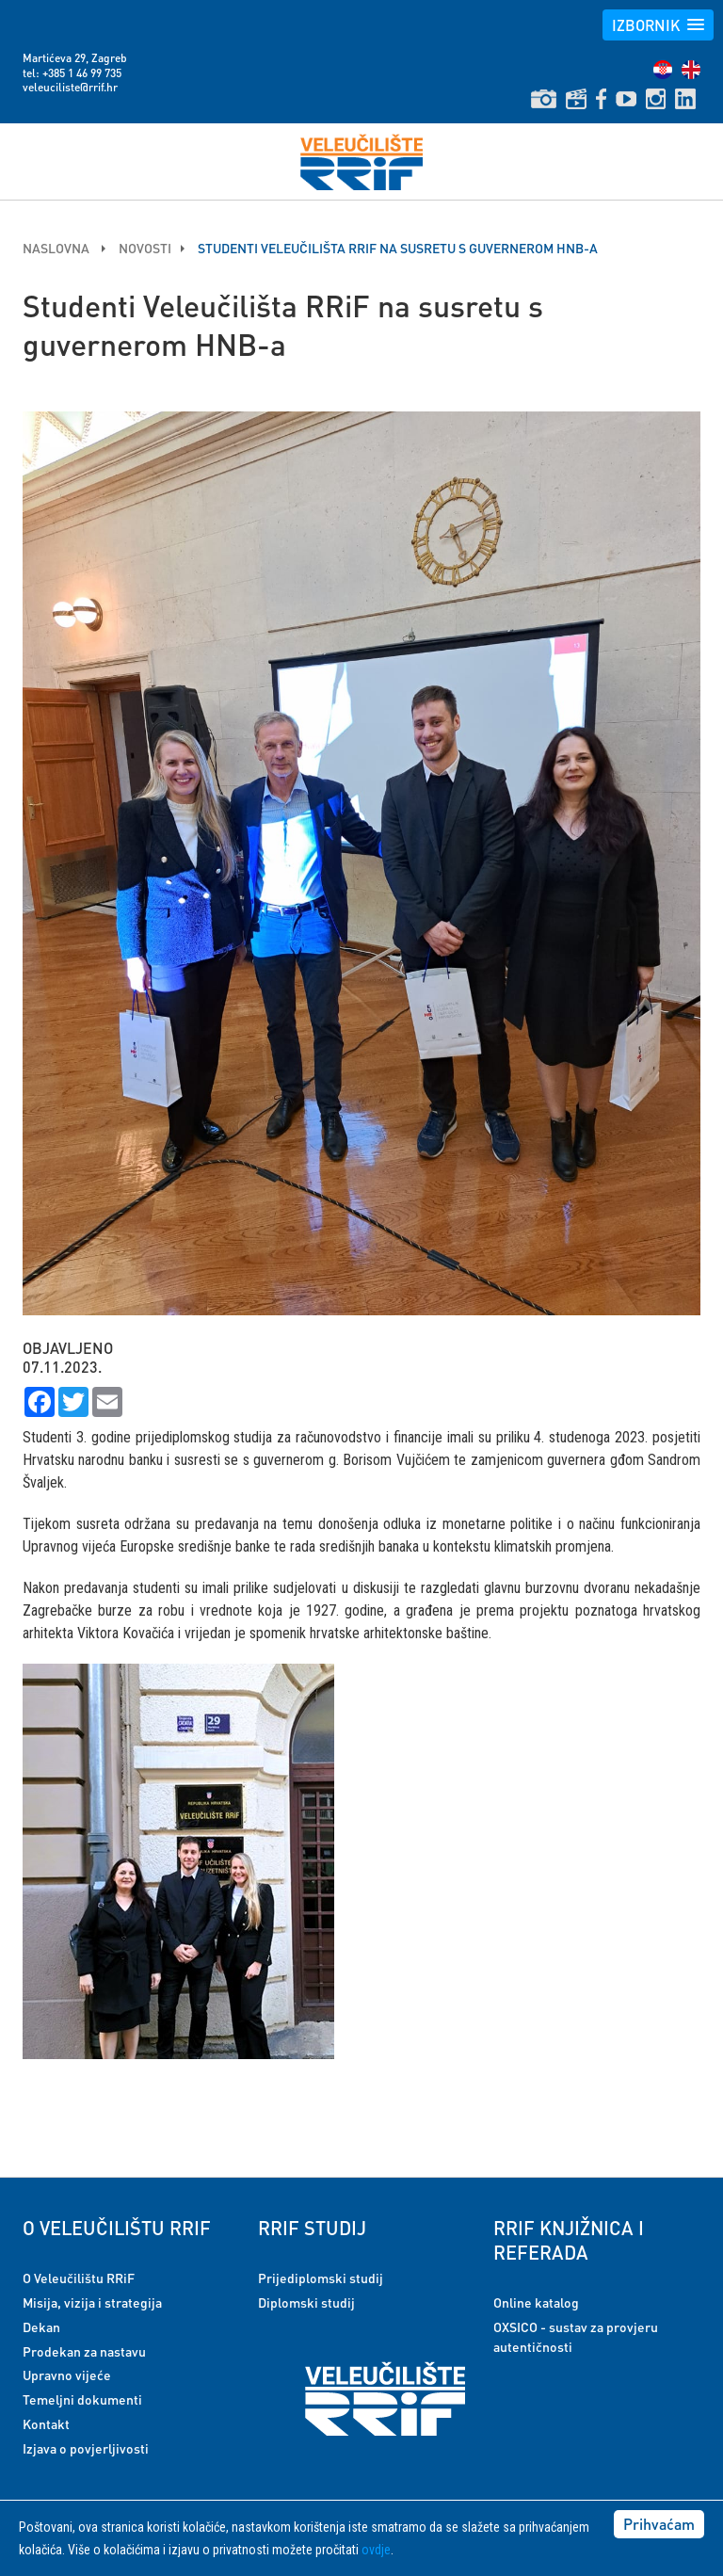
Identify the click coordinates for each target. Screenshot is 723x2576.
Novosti (145, 247)
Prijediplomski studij (320, 2277)
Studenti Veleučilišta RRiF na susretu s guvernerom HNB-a (398, 247)
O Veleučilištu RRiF (79, 2277)
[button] (658, 24)
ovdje (376, 2549)
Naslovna (57, 247)
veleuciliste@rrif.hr (70, 87)
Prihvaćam (659, 2524)
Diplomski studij (306, 2302)
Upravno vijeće (67, 2374)
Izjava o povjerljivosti (86, 2447)
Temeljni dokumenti (82, 2399)
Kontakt (46, 2423)
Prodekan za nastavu (84, 2351)
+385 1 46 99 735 (81, 73)
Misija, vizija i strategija (92, 2302)
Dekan (41, 2326)
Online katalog (536, 2302)
